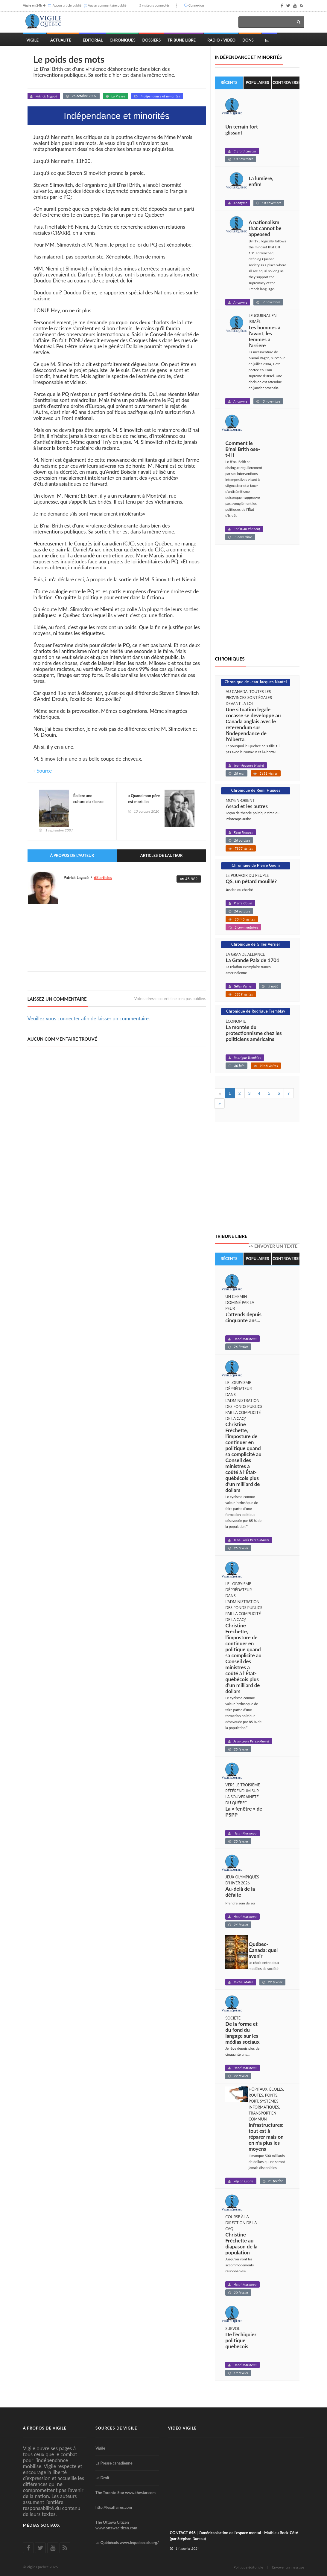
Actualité (60, 40)
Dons (248, 40)
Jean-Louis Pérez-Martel (251, 1540)
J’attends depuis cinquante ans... (243, 1317)
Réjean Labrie (243, 2181)
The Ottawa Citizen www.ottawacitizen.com (116, 2525)
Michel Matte (243, 1982)
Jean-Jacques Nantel (249, 765)
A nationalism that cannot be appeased (265, 229)
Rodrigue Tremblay (247, 1058)
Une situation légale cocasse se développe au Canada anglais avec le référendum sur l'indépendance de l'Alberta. (253, 724)
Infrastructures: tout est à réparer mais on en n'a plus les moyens (266, 2137)
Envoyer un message (288, 2567)
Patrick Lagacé (46, 96)
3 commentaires (246, 927)
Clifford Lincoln (244, 151)
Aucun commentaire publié (107, 5)
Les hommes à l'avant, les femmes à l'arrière (264, 336)
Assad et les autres (247, 806)
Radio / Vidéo (221, 40)
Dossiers (151, 40)
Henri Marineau (244, 1339)
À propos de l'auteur (72, 856)
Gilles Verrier (243, 986)
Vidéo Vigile (182, 2428)
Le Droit (102, 2478)
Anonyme (240, 203)
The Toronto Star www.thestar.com (125, 2492)
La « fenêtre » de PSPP (243, 1812)
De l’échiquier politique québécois (240, 2340)
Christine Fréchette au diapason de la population (241, 2244)
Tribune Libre (182, 40)
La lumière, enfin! (261, 182)
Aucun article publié (67, 5)
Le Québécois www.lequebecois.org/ (127, 2542)
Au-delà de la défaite (240, 1892)
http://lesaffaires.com (113, 2507)
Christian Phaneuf (246, 529)
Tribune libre (231, 1236)
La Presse (118, 96)
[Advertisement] (136, 951)
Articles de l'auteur (161, 856)
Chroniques (123, 40)
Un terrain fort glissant (241, 130)
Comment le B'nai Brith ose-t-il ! (242, 449)
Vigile (33, 40)
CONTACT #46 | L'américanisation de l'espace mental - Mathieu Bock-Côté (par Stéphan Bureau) (234, 2536)
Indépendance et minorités (160, 96)
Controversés (286, 82)
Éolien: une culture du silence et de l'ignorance (89, 802)
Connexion (196, 5)
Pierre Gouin (243, 903)
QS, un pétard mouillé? (251, 881)
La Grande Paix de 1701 (252, 960)
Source (44, 771)
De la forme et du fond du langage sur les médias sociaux (242, 2033)
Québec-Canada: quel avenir (263, 1950)
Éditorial (93, 40)
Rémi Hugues (243, 832)
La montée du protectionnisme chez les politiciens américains (254, 1033)
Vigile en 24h (32, 5)
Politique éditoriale (248, 2567)
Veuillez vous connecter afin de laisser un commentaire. (89, 1019)
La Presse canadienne (114, 2463)
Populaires (257, 82)
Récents (229, 82)
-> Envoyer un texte (273, 1246)
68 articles (103, 877)
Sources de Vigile (116, 2428)
